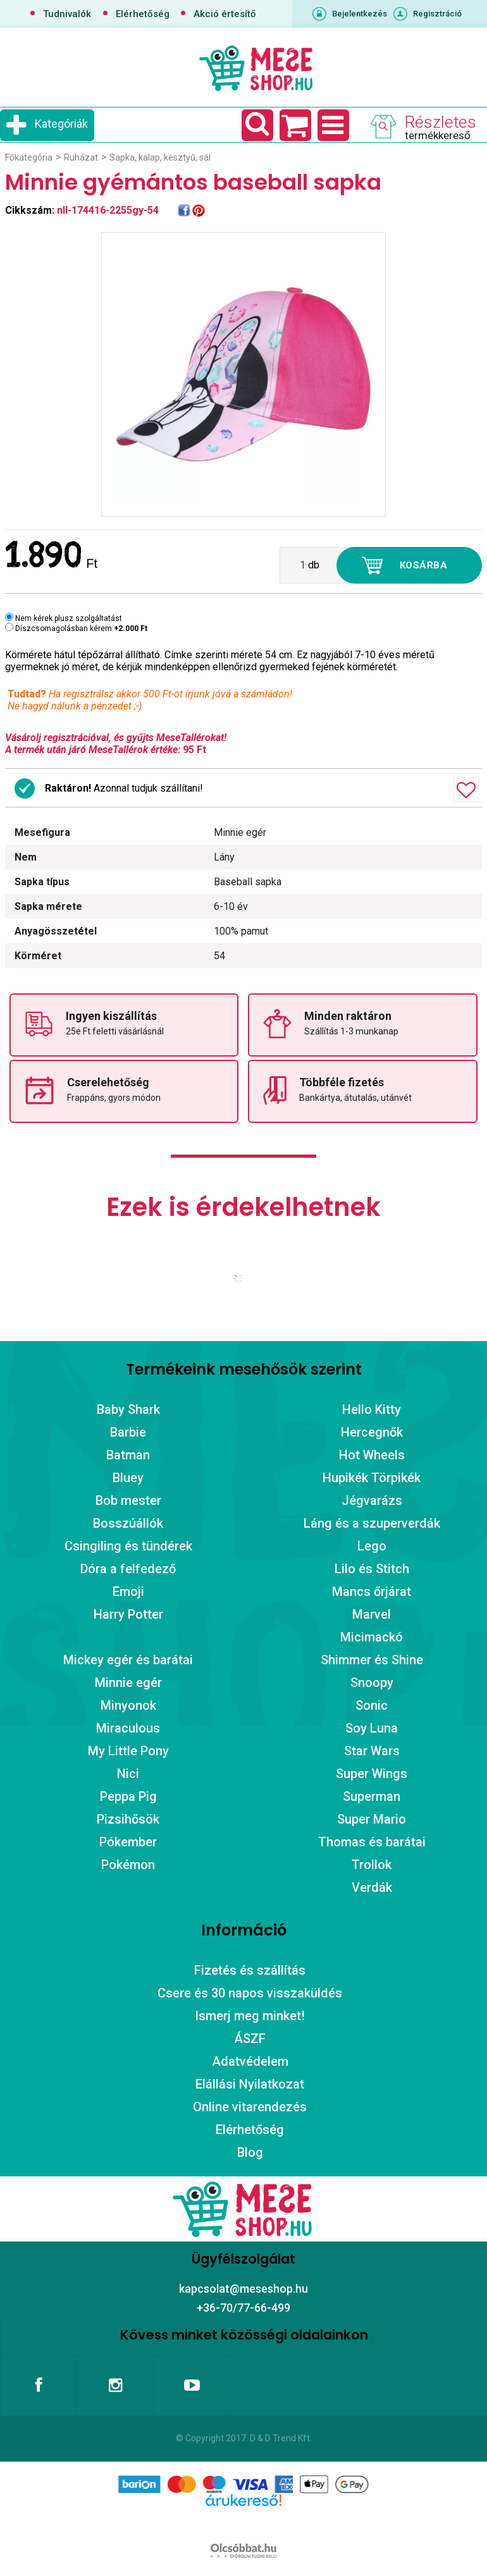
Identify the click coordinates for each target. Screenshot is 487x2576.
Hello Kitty (371, 1409)
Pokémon (128, 1864)
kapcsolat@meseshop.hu (243, 2288)
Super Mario (371, 1819)
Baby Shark (128, 1409)
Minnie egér (128, 1682)
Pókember (128, 1841)
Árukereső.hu (243, 2520)
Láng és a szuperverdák (372, 1523)
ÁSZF (250, 2038)
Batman (128, 1455)
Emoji (128, 1591)
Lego (371, 1546)
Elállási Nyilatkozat (249, 2084)
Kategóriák (61, 123)
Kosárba (424, 565)
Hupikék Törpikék (372, 1477)
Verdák (372, 1887)
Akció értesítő (225, 14)
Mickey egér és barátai (128, 1659)
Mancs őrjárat (371, 1591)
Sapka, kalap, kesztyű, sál (160, 157)
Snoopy (371, 1682)
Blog (250, 2152)
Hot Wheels (372, 1455)
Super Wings (371, 1773)
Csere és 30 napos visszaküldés (249, 1993)
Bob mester (128, 1500)
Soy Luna (371, 1728)
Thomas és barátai (372, 1841)
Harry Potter (128, 1614)
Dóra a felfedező (128, 1568)
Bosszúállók (128, 1523)
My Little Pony (128, 1750)
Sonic (371, 1705)
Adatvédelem (250, 2061)
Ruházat (81, 157)
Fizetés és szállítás (249, 1970)
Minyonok (128, 1705)
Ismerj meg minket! (250, 2015)
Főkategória (28, 157)
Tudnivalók (67, 14)
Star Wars (372, 1750)
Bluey (128, 1477)
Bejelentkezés (359, 13)
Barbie (128, 1432)
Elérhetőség (143, 14)
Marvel (371, 1614)
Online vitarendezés (250, 2106)
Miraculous (128, 1728)
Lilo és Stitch (372, 1568)
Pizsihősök (128, 1819)
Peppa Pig (128, 1796)
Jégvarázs (372, 1500)
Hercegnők (372, 1432)
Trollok (371, 1864)
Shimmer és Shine (372, 1659)
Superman (371, 1796)
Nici (128, 1773)
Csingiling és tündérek (128, 1546)
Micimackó (371, 1637)
